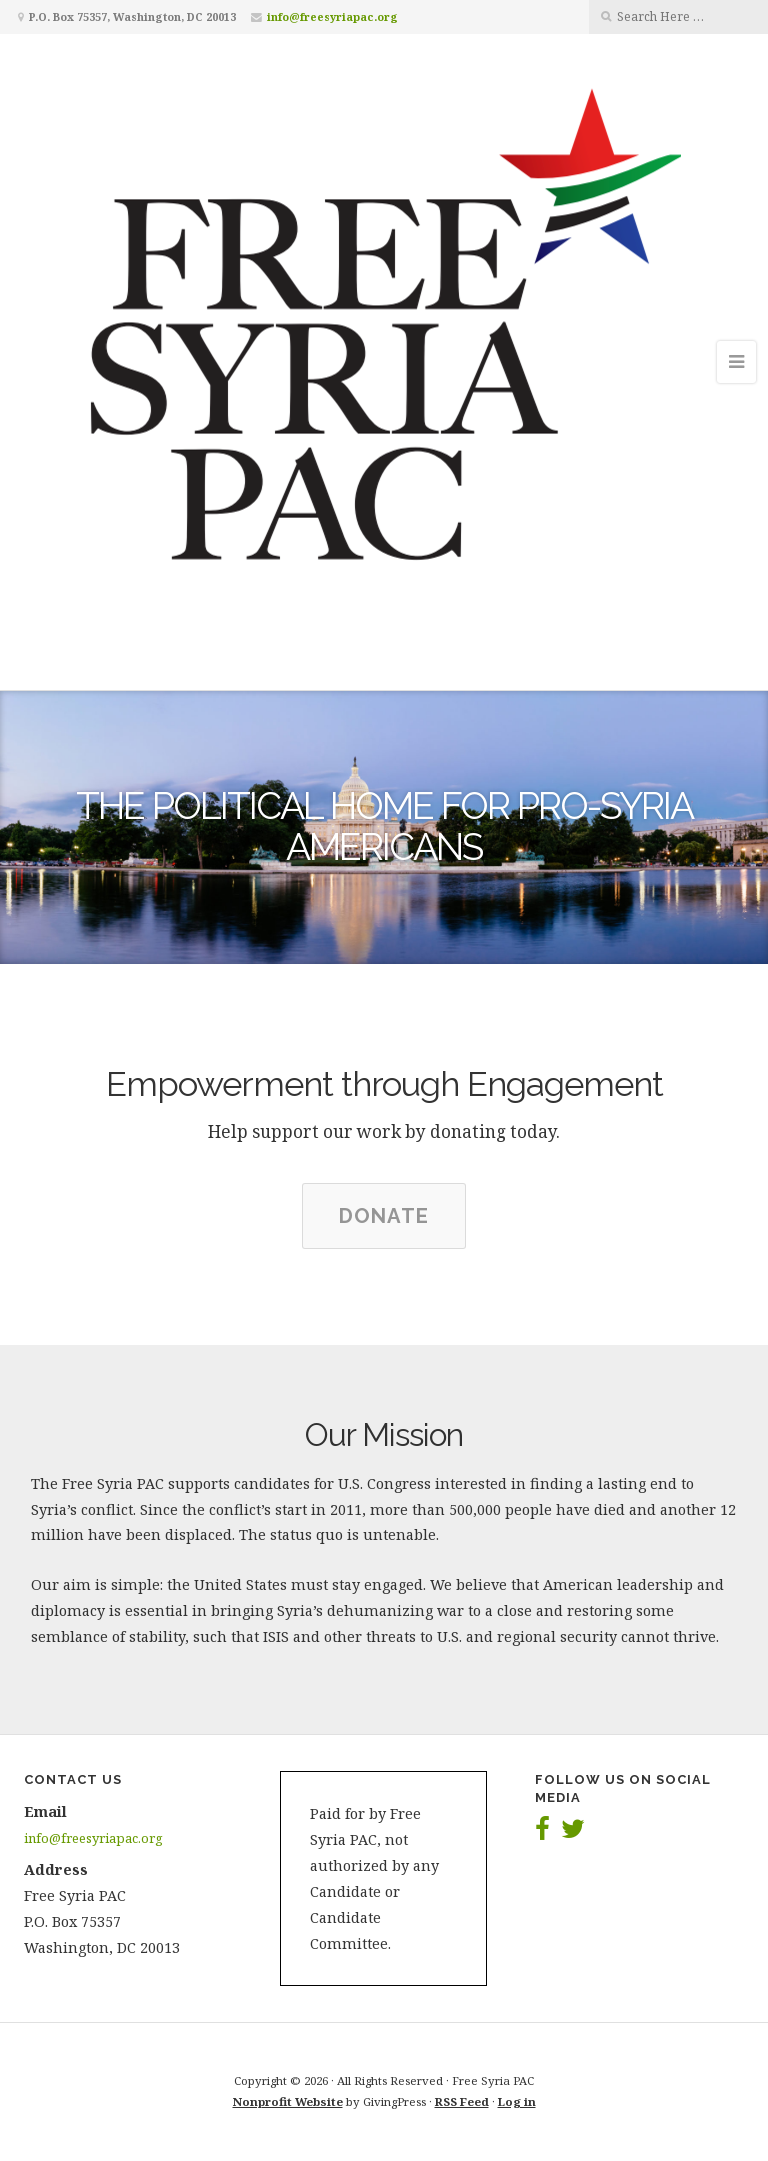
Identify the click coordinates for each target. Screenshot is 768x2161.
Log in (517, 2101)
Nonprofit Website (288, 2101)
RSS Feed (462, 2101)
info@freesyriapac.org (332, 16)
